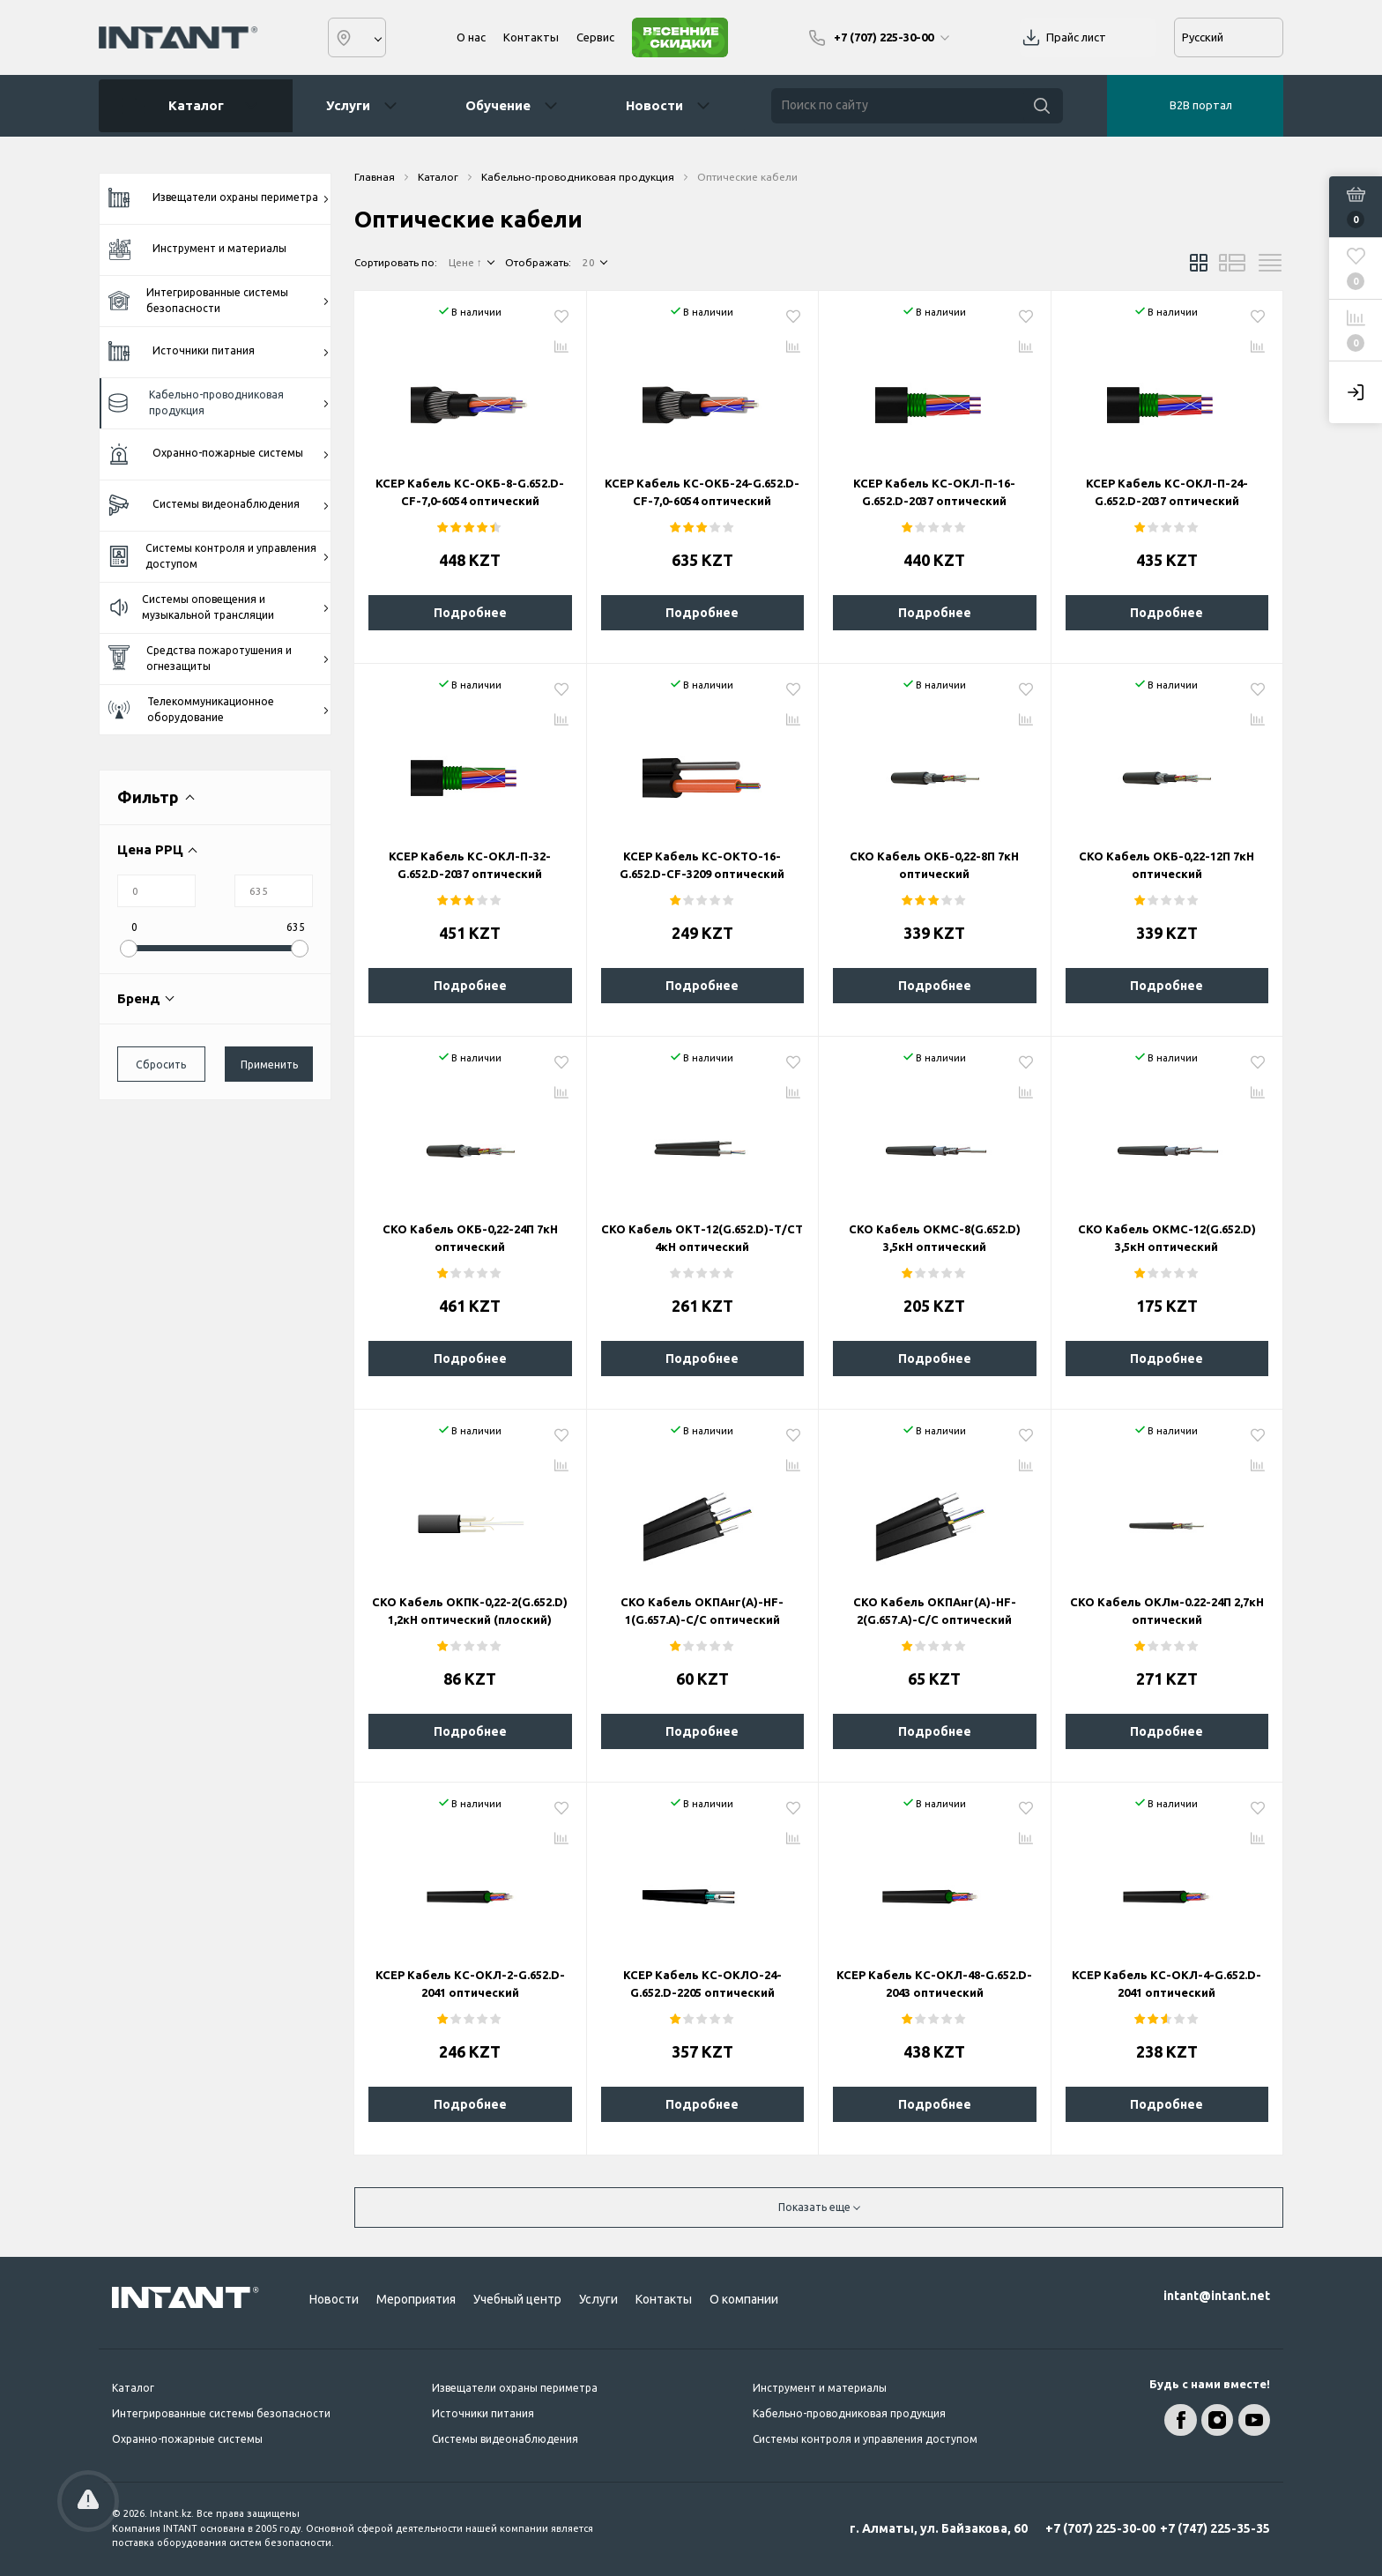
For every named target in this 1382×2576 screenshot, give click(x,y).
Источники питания (219, 351)
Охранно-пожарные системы (219, 454)
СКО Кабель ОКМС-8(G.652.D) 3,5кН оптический (935, 1238)
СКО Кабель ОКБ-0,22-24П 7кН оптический (470, 1238)
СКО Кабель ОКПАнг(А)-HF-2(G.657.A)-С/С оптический (934, 1611)
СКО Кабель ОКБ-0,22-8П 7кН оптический (934, 865)
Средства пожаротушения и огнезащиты (219, 658)
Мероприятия (416, 2299)
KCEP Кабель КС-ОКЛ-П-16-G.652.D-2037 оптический (934, 492)
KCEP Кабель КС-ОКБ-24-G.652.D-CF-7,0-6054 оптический (702, 492)
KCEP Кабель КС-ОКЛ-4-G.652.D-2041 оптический (1166, 1984)
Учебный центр (517, 2299)
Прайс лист (1076, 37)
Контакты (531, 37)
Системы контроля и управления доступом (219, 556)
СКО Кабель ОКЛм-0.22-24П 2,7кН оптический (1167, 1611)
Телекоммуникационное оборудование (219, 709)
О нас (471, 37)
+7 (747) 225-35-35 (1215, 2528)
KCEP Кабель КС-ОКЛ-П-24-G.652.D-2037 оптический (1167, 492)
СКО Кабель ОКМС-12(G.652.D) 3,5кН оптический (1167, 1238)
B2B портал (1201, 105)
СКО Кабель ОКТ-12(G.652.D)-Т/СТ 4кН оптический (702, 1238)
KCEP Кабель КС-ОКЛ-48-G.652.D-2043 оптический (934, 1984)
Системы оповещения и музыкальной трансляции (219, 607)
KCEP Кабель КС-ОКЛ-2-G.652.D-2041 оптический (470, 1984)
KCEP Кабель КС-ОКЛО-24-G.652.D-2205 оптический (702, 1984)
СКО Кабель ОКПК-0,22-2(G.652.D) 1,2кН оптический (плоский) (470, 1611)
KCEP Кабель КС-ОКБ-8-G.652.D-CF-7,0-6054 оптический (469, 492)
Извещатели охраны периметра (219, 198)
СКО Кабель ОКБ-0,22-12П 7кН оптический (1166, 865)
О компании (744, 2299)
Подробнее (470, 613)
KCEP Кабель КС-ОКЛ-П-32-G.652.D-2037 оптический (470, 865)
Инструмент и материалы (197, 249)
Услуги (348, 105)
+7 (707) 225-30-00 (1100, 2528)
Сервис (595, 37)
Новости (654, 105)
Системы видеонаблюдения (219, 506)
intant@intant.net (1216, 2296)
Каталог (189, 106)
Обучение (498, 105)
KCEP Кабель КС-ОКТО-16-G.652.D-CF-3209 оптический (702, 865)
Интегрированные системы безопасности (219, 300)
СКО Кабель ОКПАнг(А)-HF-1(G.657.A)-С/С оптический (702, 1611)
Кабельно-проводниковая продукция (219, 402)
